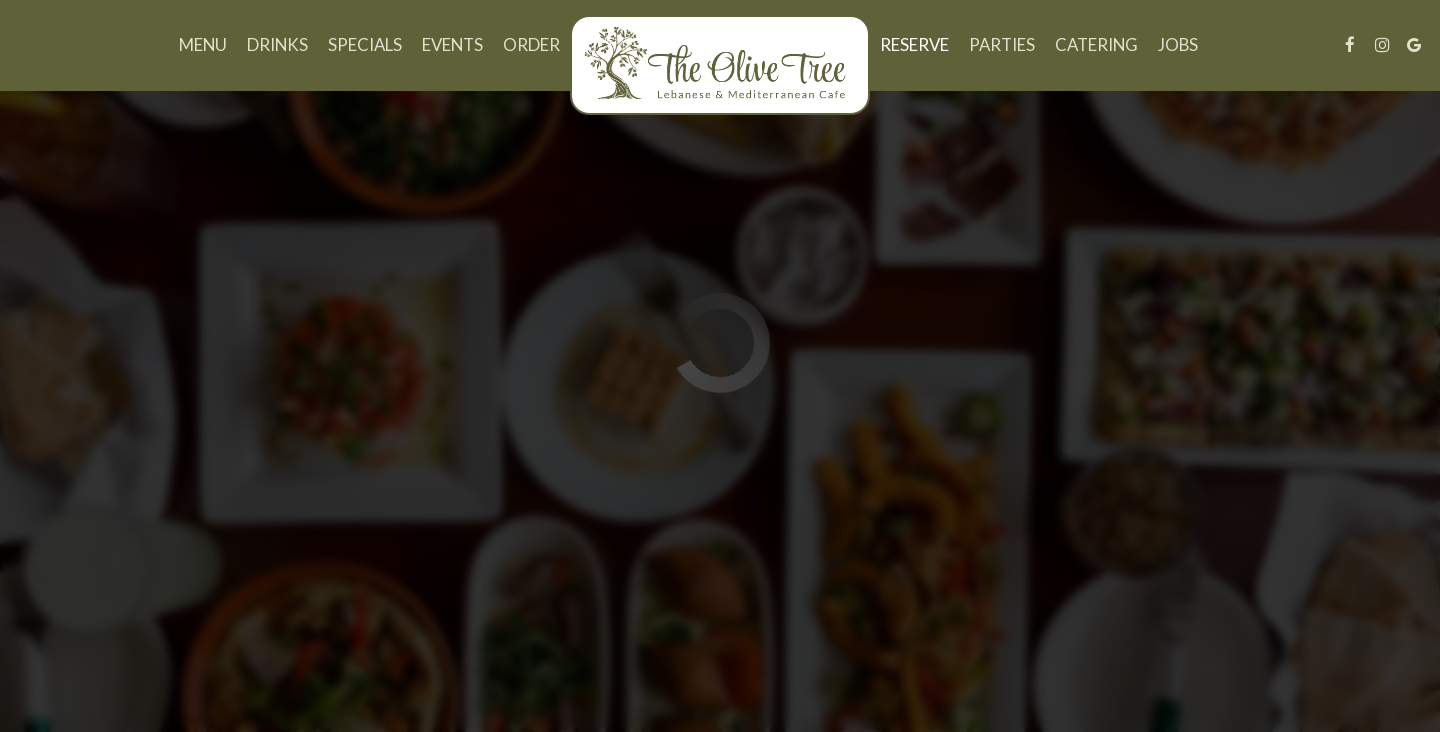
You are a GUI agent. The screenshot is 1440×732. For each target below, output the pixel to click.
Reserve (914, 45)
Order (531, 45)
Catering (1096, 45)
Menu (203, 45)
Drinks (277, 45)
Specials (365, 45)
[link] (720, 65)
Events (452, 45)
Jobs (1178, 45)
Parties (1002, 45)
